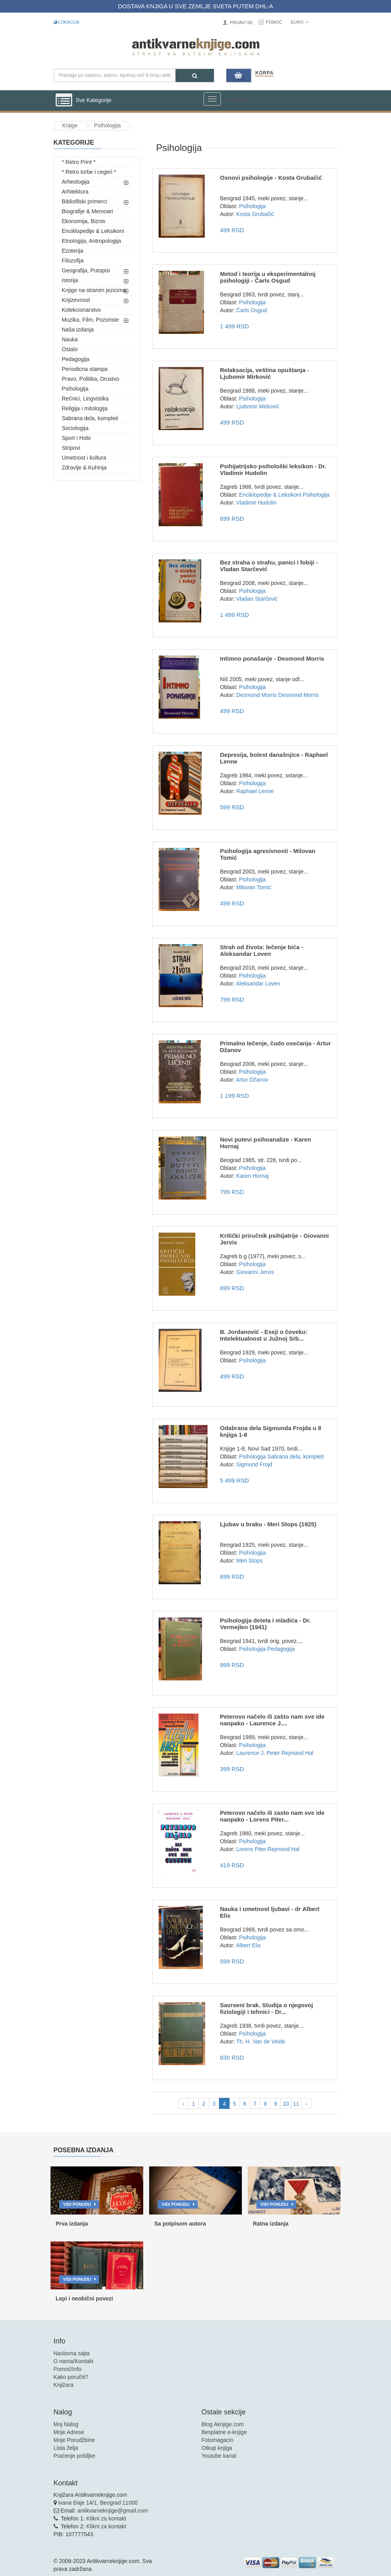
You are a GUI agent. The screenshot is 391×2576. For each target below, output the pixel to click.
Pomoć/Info (68, 2369)
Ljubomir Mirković (257, 406)
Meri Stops (249, 1560)
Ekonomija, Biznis (84, 221)
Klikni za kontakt (106, 2518)
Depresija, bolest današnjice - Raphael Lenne (273, 758)
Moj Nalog (66, 2424)
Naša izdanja (78, 329)
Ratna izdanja (270, 2223)
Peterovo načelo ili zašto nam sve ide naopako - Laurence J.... (272, 1720)
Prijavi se (241, 22)
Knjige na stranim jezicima (94, 290)
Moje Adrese (69, 2432)
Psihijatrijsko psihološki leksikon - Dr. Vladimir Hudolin (273, 469)
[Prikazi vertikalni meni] (64, 100)
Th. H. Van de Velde (260, 2041)
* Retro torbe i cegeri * (89, 172)
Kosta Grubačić (255, 214)
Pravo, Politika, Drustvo (91, 379)
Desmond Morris (256, 695)
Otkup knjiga (217, 2448)
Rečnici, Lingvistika (85, 398)
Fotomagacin (218, 2440)
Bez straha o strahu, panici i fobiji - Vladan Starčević (269, 565)
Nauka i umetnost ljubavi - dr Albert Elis (269, 1912)
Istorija (70, 280)
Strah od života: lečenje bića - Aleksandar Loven (261, 950)
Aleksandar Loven (258, 983)
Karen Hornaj (252, 1176)
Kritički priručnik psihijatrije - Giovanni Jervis (274, 1239)
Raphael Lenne (255, 791)
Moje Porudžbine (74, 2440)
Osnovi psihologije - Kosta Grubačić (271, 177)
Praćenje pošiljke (74, 2456)
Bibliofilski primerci (84, 201)
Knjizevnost (76, 300)
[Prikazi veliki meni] (212, 99)
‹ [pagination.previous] (183, 2104)
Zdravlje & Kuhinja (84, 467)
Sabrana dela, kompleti (90, 418)
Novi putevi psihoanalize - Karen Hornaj (265, 1142)
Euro (300, 22)
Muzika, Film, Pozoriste (90, 320)
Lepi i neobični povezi (84, 2298)
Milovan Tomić (253, 887)
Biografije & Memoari (87, 211)
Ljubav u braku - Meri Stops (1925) (268, 1524)
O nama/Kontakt (74, 2361)
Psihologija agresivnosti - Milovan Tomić (267, 854)
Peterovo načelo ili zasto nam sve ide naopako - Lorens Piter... (272, 1816)
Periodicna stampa (85, 369)
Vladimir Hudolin (256, 502)
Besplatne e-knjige (224, 2432)
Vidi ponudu (77, 2204)
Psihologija (75, 389)
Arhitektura (75, 191)
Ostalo (70, 349)
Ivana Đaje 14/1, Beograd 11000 (98, 2503)
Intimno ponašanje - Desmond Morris (272, 658)
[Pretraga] (194, 75)
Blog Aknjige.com (223, 2424)
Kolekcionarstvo (81, 310)
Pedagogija (76, 359)
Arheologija (76, 182)
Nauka (70, 339)
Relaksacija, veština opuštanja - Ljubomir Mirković (264, 373)
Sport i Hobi (76, 438)
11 (296, 2104)
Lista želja (66, 2448)
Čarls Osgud (251, 310)
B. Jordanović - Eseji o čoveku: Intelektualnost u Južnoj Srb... (263, 1335)
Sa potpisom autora (180, 2223)
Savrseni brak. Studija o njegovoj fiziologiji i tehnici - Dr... (266, 2008)
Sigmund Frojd (254, 1464)
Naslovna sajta (72, 2353)
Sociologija (75, 428)
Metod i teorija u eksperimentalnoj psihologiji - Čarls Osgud (268, 277)
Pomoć (274, 22)
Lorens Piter (251, 1849)
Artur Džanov (252, 1080)
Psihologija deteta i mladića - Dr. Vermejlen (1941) (265, 1623)
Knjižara (64, 2385)
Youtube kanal (219, 2456)
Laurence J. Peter (258, 1753)
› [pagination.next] (306, 2104)
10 (286, 2104)
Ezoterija (72, 251)
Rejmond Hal (297, 1753)
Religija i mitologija (85, 408)
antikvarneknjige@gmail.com (112, 2510)
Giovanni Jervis (255, 1272)
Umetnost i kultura (84, 457)
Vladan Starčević (257, 599)
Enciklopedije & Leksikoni (93, 231)
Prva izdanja (72, 2223)
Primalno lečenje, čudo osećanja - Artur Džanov (275, 1046)
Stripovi (71, 448)
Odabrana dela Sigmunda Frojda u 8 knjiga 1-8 (270, 1431)
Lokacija (66, 22)
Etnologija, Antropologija (91, 241)
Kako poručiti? (71, 2377)
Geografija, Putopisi (86, 270)
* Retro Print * (79, 162)
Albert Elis (248, 1945)
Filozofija (73, 260)
